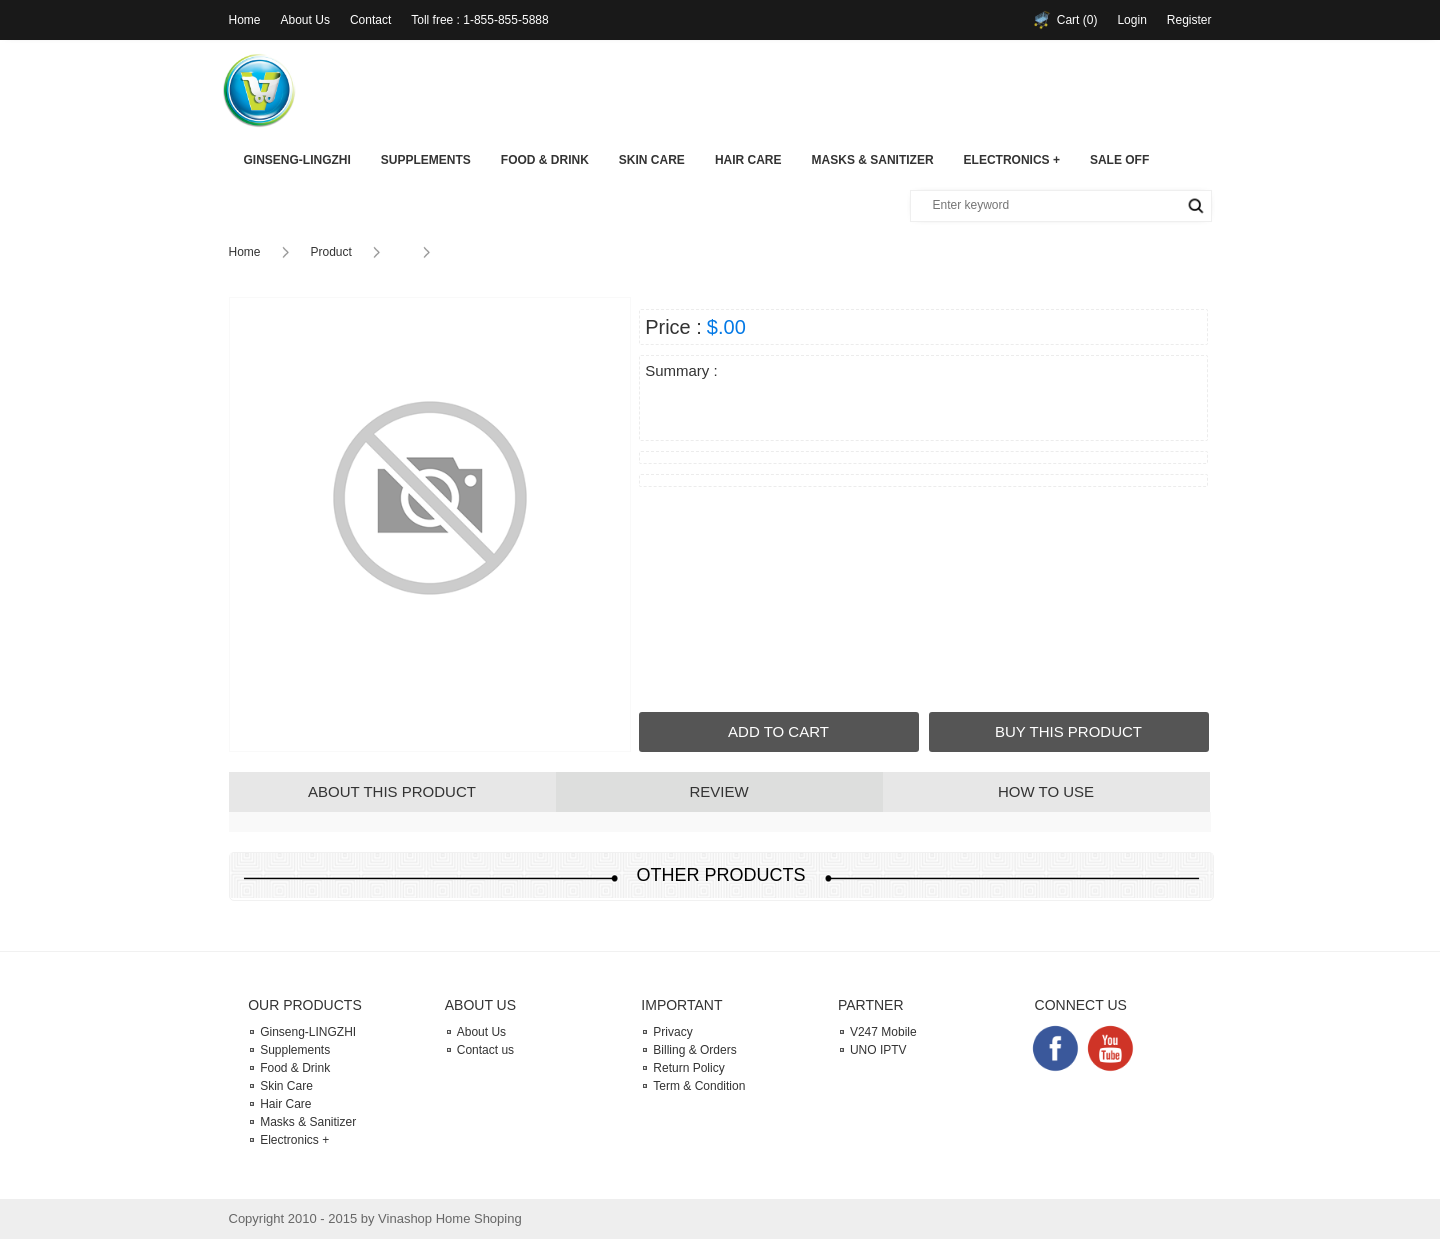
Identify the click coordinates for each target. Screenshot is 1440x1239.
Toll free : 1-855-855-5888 (479, 20)
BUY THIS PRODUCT (1068, 731)
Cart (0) (1077, 20)
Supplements (426, 160)
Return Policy (688, 1068)
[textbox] (1033, 205)
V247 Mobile (883, 1032)
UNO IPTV (878, 1050)
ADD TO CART (778, 731)
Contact (370, 20)
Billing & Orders (694, 1050)
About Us (305, 20)
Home (245, 20)
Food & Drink (545, 160)
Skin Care (652, 160)
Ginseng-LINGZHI (297, 160)
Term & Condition (699, 1086)
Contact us (485, 1050)
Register (1189, 20)
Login (1131, 20)
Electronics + (1012, 160)
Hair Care (748, 160)
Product (331, 252)
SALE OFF (1119, 160)
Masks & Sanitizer (873, 160)
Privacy (672, 1032)
